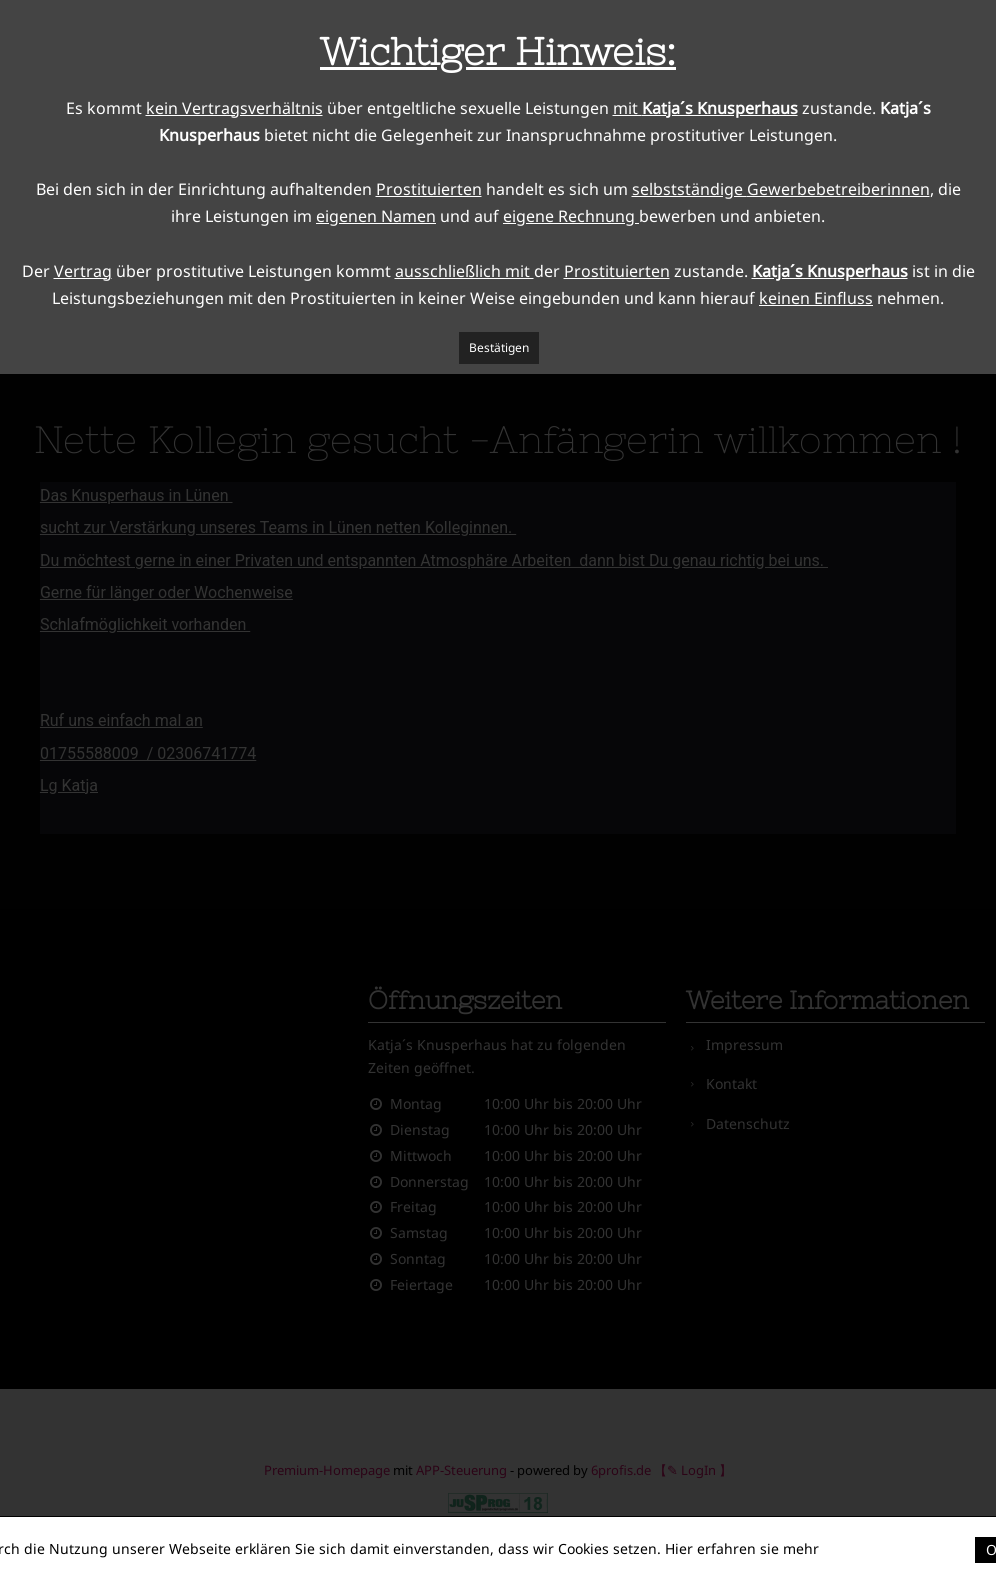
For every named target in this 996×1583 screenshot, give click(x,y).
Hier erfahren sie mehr (742, 1548)
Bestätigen (499, 347)
